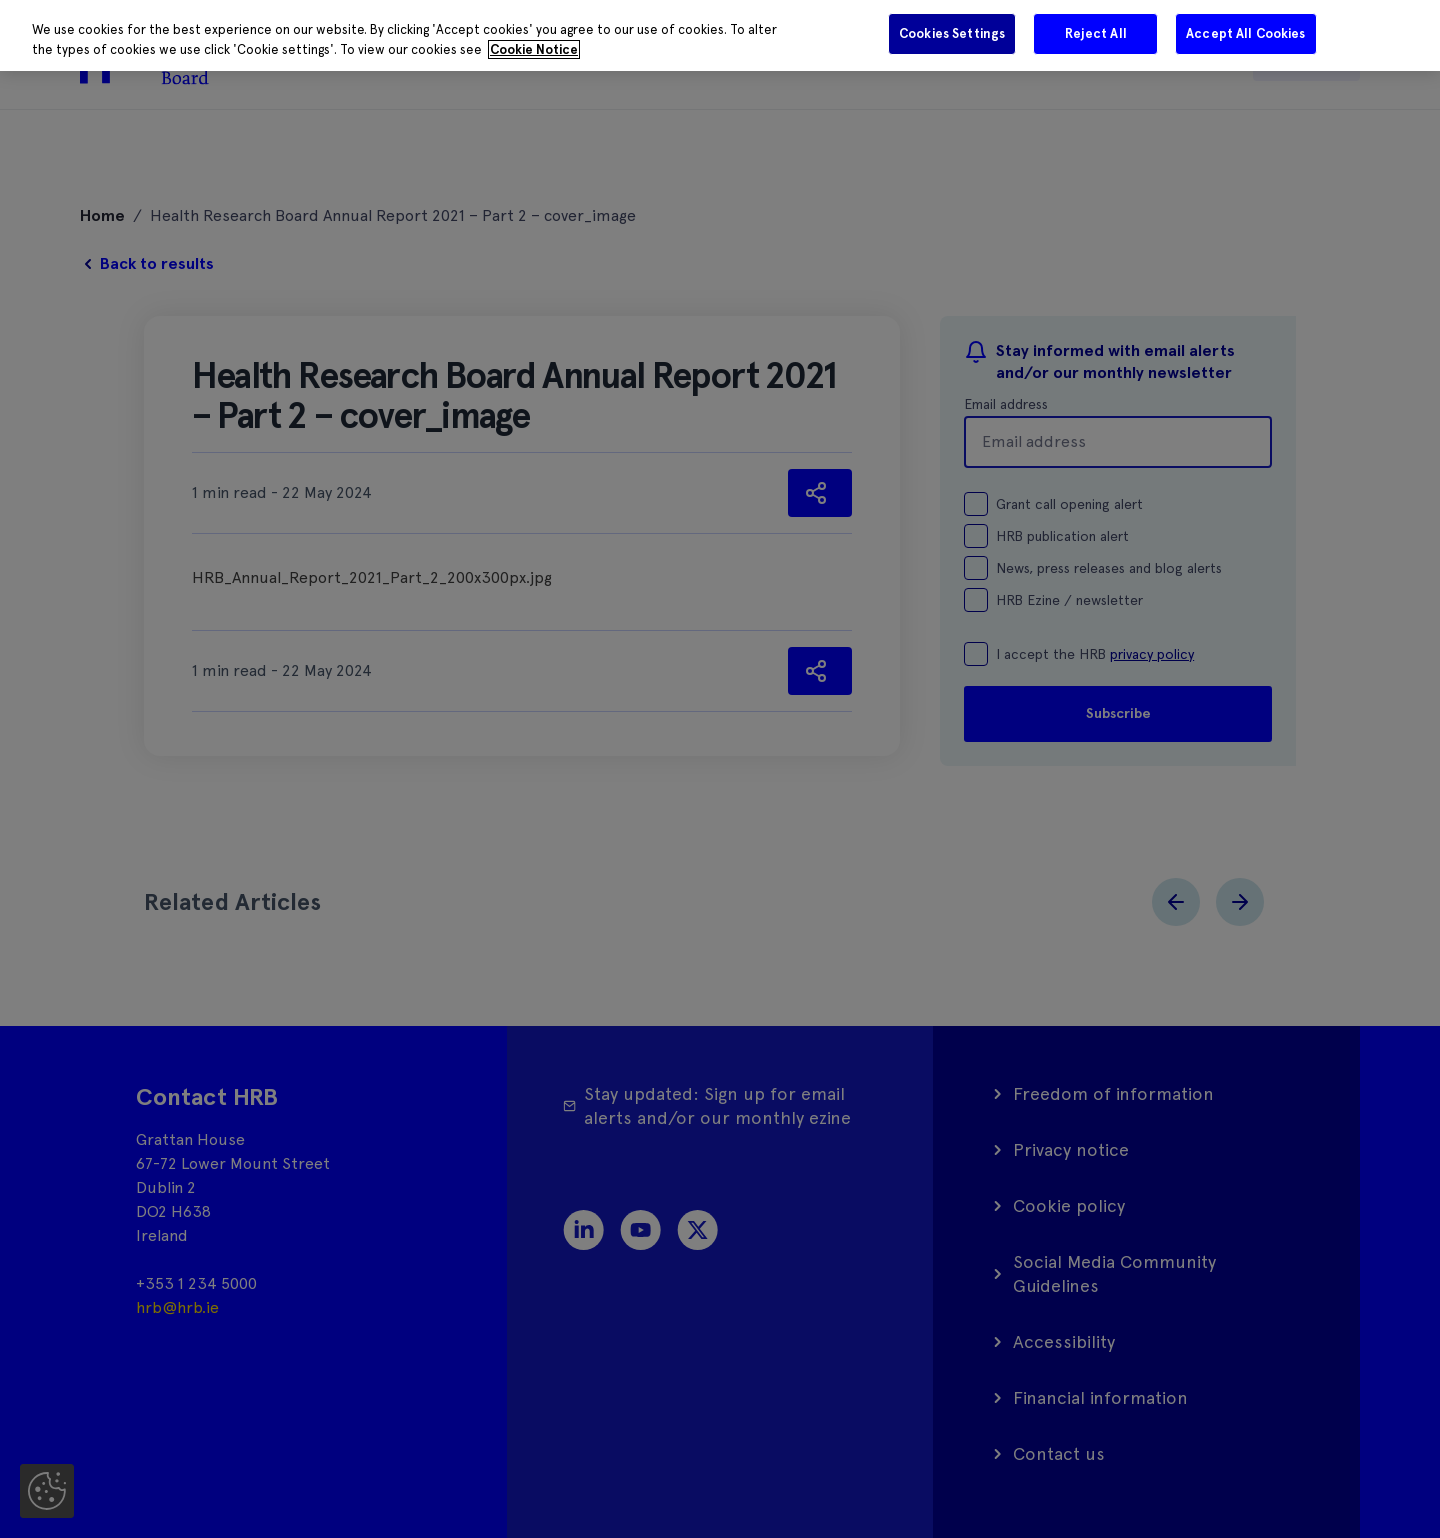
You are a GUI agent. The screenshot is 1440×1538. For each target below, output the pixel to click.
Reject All (1096, 33)
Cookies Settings (952, 33)
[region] (720, 35)
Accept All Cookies (1245, 33)
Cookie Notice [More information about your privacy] (534, 49)
